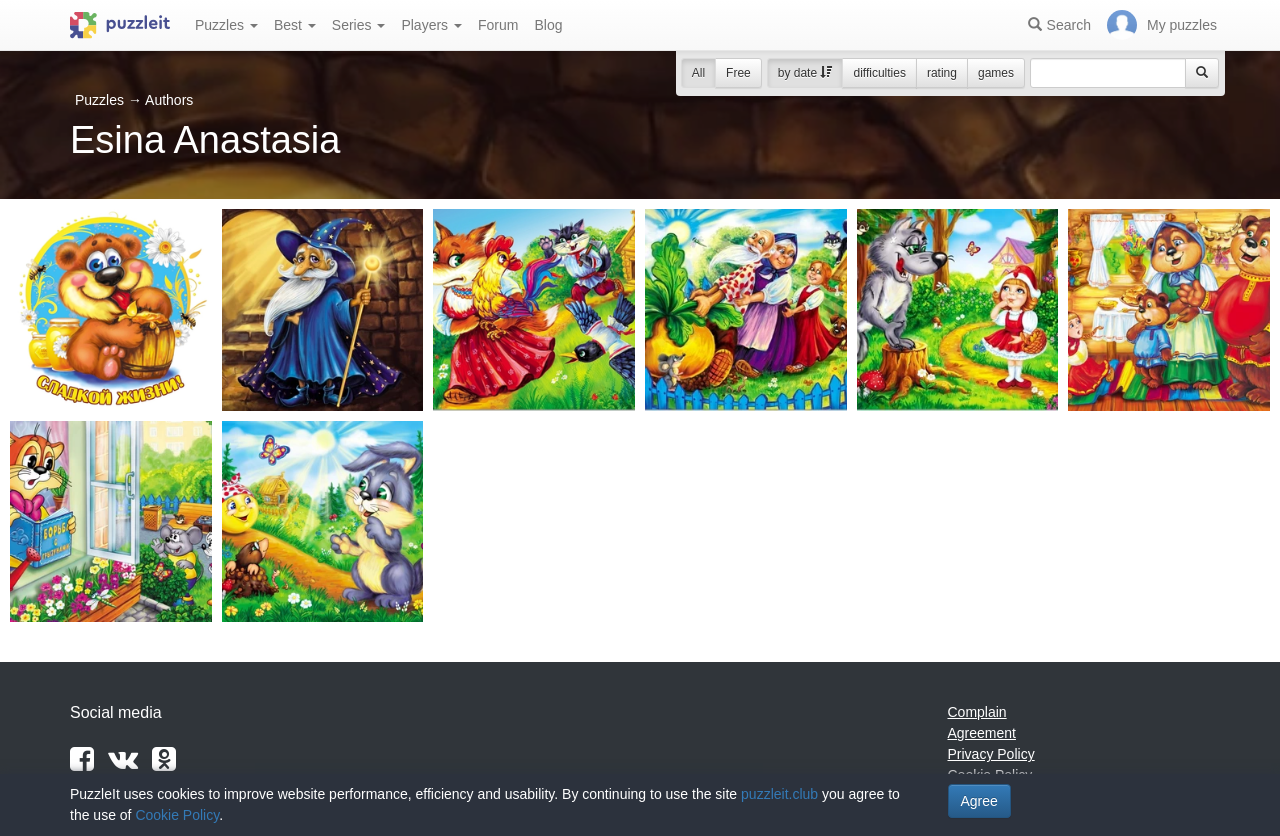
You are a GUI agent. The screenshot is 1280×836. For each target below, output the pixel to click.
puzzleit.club (779, 794)
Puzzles (226, 25)
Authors (169, 100)
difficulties (879, 73)
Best (295, 25)
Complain (977, 712)
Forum (498, 25)
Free (738, 73)
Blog (548, 25)
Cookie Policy (177, 815)
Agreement (982, 733)
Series (359, 25)
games (996, 73)
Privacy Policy (991, 754)
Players (431, 25)
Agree (979, 801)
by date (805, 73)
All (698, 73)
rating (942, 73)
